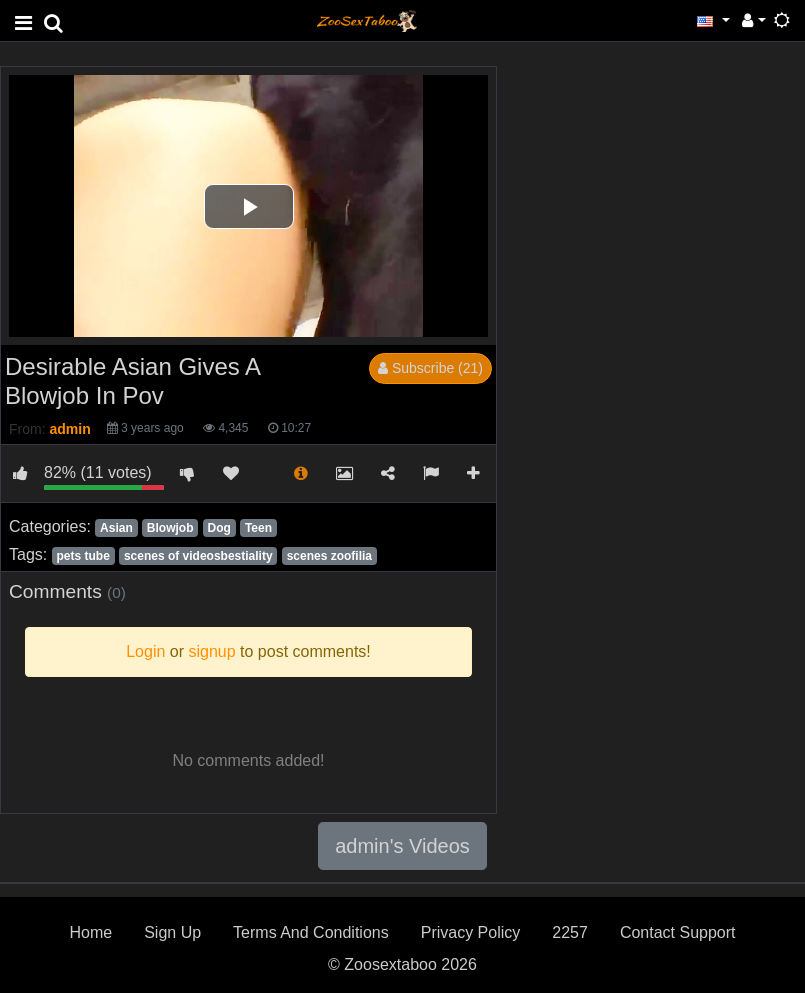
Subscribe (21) (430, 368)
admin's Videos (402, 846)
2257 (570, 932)
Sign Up (172, 932)
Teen (258, 528)
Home (90, 932)
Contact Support (678, 932)
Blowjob (170, 528)
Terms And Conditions (311, 932)
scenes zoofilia (329, 556)
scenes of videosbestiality (198, 556)
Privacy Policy (471, 932)
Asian (116, 528)
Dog (219, 528)
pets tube (82, 556)
